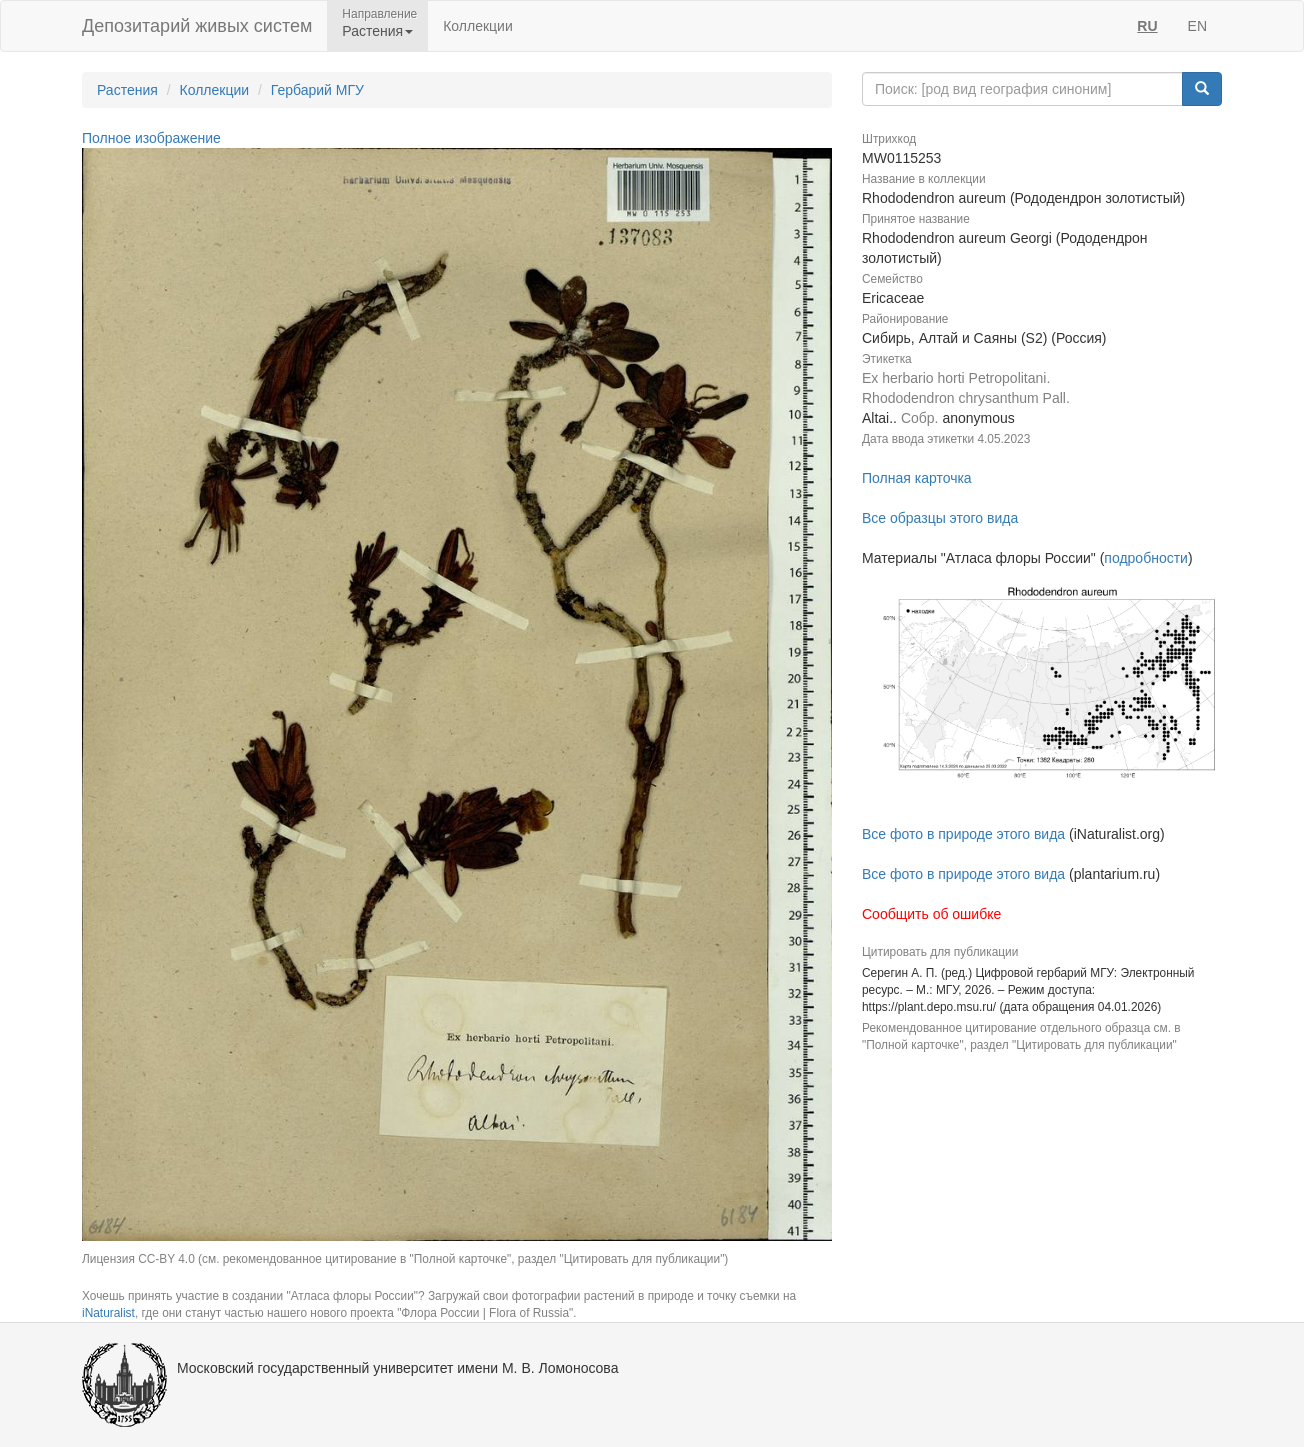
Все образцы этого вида (940, 518)
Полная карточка (917, 478)
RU (1147, 26)
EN (1197, 26)
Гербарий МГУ (317, 90)
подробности (1146, 558)
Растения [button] (377, 31)
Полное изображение (151, 138)
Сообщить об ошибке (931, 914)
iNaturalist (108, 1313)
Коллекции (478, 26)
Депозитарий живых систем (197, 26)
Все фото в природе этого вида (963, 834)
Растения (127, 90)
